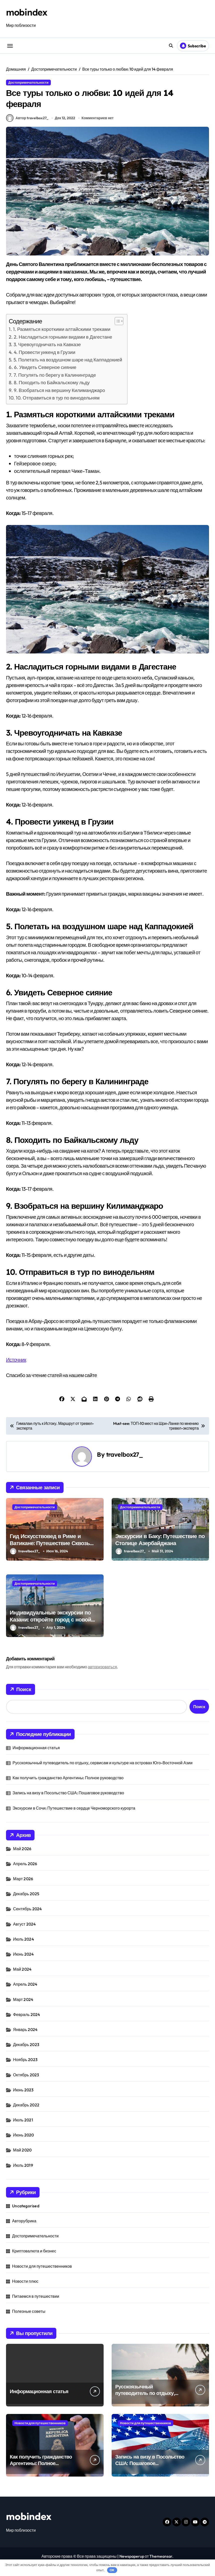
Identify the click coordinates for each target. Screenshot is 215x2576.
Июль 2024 (23, 1949)
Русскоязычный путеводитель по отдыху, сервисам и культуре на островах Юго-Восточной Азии (102, 1773)
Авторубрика (24, 2231)
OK (112, 2570)
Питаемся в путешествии (35, 2307)
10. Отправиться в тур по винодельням (58, 408)
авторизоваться (102, 1677)
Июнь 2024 (23, 1964)
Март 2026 (23, 1889)
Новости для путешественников (42, 2276)
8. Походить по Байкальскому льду (52, 393)
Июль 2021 (23, 2130)
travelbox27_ (124, 1465)
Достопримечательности (28, 82)
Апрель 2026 (25, 1874)
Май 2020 (22, 2160)
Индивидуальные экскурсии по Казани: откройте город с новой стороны (50, 1630)
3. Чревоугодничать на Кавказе (47, 355)
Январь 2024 (25, 2040)
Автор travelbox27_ (27, 128)
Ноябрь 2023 (25, 2070)
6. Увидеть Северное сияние (45, 378)
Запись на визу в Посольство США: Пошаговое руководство (68, 1803)
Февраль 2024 (26, 2025)
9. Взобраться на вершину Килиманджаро (59, 401)
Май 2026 (22, 1859)
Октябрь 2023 (26, 2085)
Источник (16, 1370)
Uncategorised (25, 2216)
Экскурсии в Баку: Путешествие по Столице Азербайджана (160, 1550)
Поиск (20, 1700)
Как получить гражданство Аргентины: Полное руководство (68, 1788)
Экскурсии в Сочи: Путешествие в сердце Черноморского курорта (74, 1818)
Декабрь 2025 (26, 1904)
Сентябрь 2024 (27, 1919)
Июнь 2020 (23, 2145)
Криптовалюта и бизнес (34, 2261)
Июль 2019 (23, 2176)
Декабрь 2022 (26, 2115)
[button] (116, 332)
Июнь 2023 (23, 2100)
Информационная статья (36, 1758)
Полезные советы (28, 2322)
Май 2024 (22, 1979)
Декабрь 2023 (26, 2055)
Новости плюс (25, 2291)
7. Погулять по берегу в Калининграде (55, 386)
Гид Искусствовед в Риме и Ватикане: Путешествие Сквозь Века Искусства (50, 1554)
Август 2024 (24, 1934)
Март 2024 (23, 2009)
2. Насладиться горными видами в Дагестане (63, 348)
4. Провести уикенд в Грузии (44, 363)
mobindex (29, 12)
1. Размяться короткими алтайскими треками (61, 340)
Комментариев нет (98, 128)
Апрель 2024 (25, 1994)
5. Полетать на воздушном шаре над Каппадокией (68, 370)
